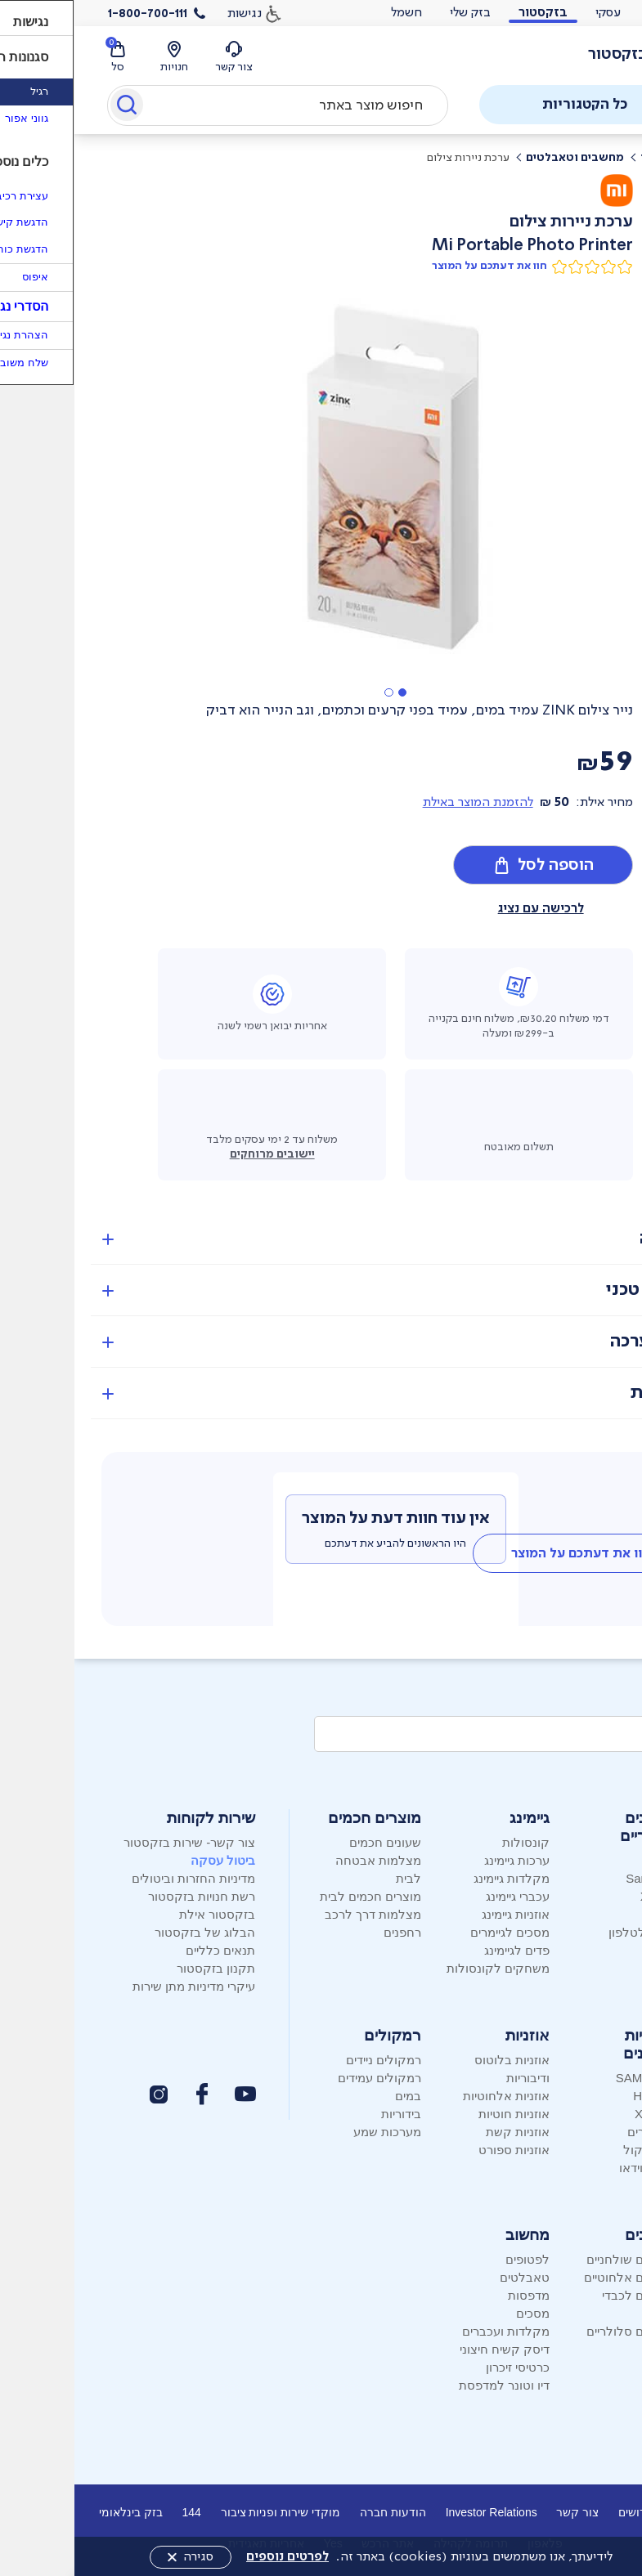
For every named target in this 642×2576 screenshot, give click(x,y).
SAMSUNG (572, 2078)
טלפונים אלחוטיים (556, 2277)
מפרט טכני (572, 1289)
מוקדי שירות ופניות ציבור (206, 2512)
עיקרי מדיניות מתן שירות (120, 1986)
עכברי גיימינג (443, 1896)
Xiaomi (585, 1896)
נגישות (170, 12)
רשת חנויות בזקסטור (127, 1896)
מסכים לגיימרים (435, 1932)
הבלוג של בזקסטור (130, 1932)
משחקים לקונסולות (423, 1968)
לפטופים (453, 2259)
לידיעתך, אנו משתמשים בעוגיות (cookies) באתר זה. (355, 2556)
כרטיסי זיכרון (443, 2367)
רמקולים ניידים (309, 2060)
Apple (587, 1860)
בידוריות (327, 2114)
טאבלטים (450, 2277)
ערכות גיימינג (442, 1860)
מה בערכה (574, 1341)
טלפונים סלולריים (557, 2331)
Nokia (587, 1914)
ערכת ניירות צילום (393, 157)
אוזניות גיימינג (441, 1914)
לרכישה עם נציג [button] (467, 908)
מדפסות (454, 2295)
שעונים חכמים (311, 1842)
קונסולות (451, 1842)
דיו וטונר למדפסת (429, 2385)
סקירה (589, 1238)
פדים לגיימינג (442, 1950)
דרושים (561, 2512)
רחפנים (328, 1932)
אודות (612, 2512)
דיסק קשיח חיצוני (430, 2349)
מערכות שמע (313, 2132)
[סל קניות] (43, 57)
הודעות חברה (318, 2512)
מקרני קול (576, 2150)
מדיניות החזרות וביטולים (119, 1878)
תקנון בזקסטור (141, 1968)
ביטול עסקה (148, 1860)
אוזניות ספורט (439, 2150)
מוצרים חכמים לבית (296, 1896)
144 (116, 2512)
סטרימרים (578, 2132)
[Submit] (51, 108)
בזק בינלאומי (56, 2512)
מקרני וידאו (574, 2168)
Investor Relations (417, 2512)
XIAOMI (582, 2114)
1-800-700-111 (73, 13)
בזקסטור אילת (143, 1914)
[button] (328, 692)
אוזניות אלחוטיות (431, 2096)
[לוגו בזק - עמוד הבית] (561, 54)
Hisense (581, 2096)
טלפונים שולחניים (557, 2259)
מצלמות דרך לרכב (298, 1914)
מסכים (458, 2313)
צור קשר (503, 2512)
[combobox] (204, 105)
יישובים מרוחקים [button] (197, 1154)
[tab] (506, 1553)
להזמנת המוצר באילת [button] (403, 801)
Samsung (577, 1878)
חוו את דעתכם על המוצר (415, 266)
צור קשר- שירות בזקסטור (115, 1842)
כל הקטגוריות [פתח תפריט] (532, 104)
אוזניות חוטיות (439, 2114)
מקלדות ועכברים (431, 2331)
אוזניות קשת (443, 2132)
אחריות (584, 1392)
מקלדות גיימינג (437, 1878)
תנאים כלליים (146, 1950)
